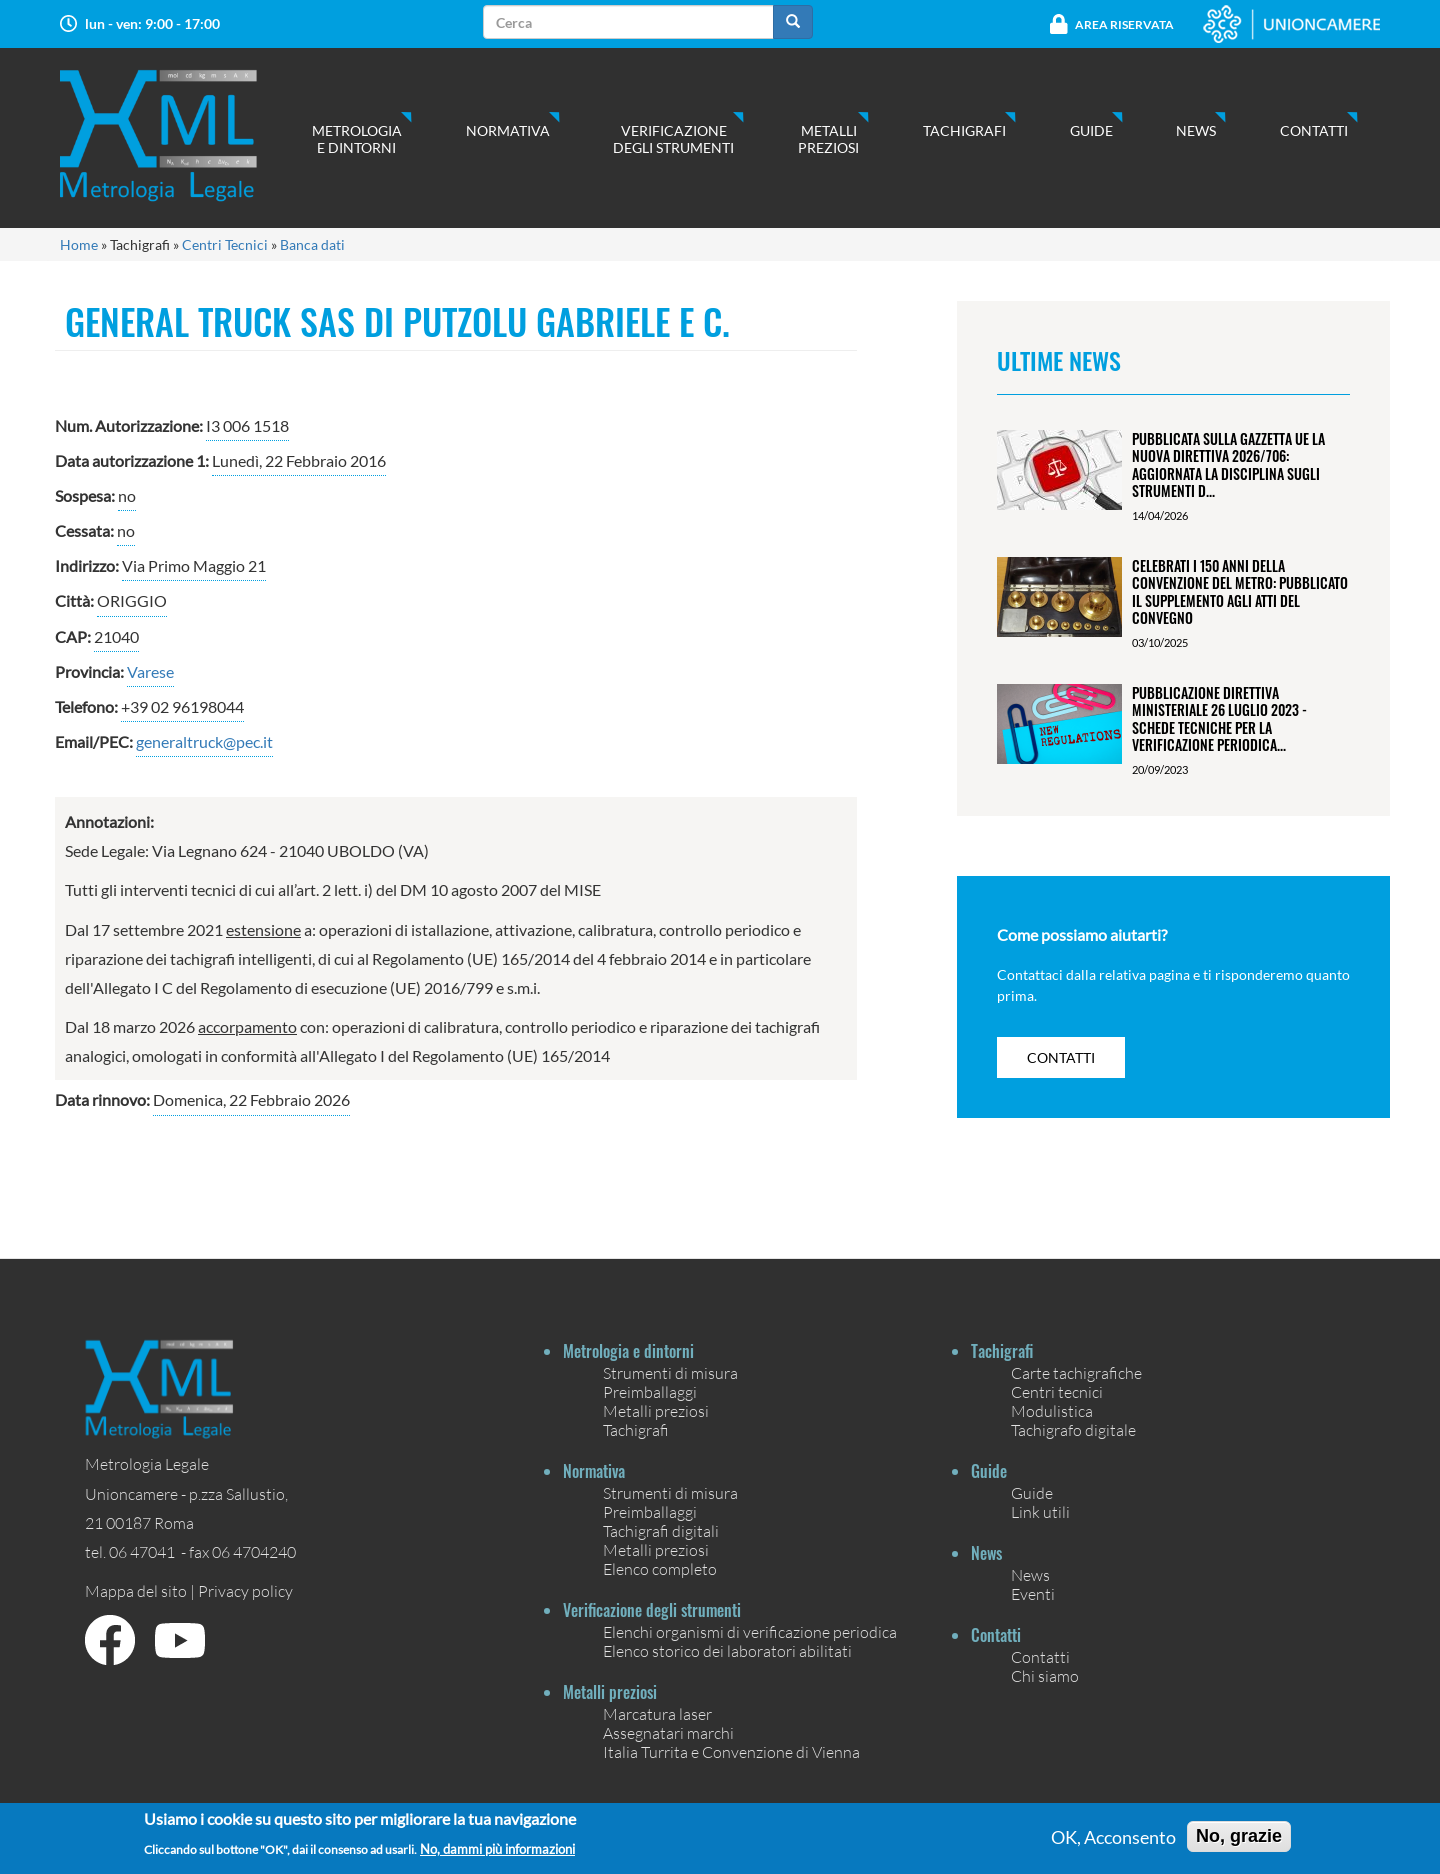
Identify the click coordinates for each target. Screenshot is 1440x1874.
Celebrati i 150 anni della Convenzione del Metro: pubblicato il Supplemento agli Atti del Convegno (1240, 591)
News (1196, 130)
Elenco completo (660, 1568)
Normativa (508, 130)
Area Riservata (1124, 24)
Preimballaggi (650, 1391)
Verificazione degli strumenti (673, 139)
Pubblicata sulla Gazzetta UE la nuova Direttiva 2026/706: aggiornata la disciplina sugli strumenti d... (1228, 464)
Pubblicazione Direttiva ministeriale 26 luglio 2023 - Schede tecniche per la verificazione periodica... (1219, 718)
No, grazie (1239, 1842)
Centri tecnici (1057, 1391)
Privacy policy (245, 1590)
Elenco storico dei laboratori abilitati (727, 1650)
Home (79, 244)
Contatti (1314, 130)
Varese (150, 671)
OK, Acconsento (1113, 1843)
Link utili (1040, 1511)
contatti (1061, 1057)
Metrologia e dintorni (357, 139)
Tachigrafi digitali (661, 1530)
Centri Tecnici (225, 244)
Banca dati (312, 244)
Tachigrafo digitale (1073, 1429)
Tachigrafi (964, 130)
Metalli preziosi (828, 139)
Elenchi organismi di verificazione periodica (750, 1631)
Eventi (1033, 1593)
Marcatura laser (657, 1713)
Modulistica (1052, 1410)
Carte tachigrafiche (1076, 1372)
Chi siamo (1045, 1675)
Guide (1091, 130)
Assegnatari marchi (668, 1732)
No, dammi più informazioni (497, 1855)
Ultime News (1059, 360)
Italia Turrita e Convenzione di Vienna (731, 1751)
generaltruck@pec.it (204, 741)
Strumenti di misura (670, 1372)
